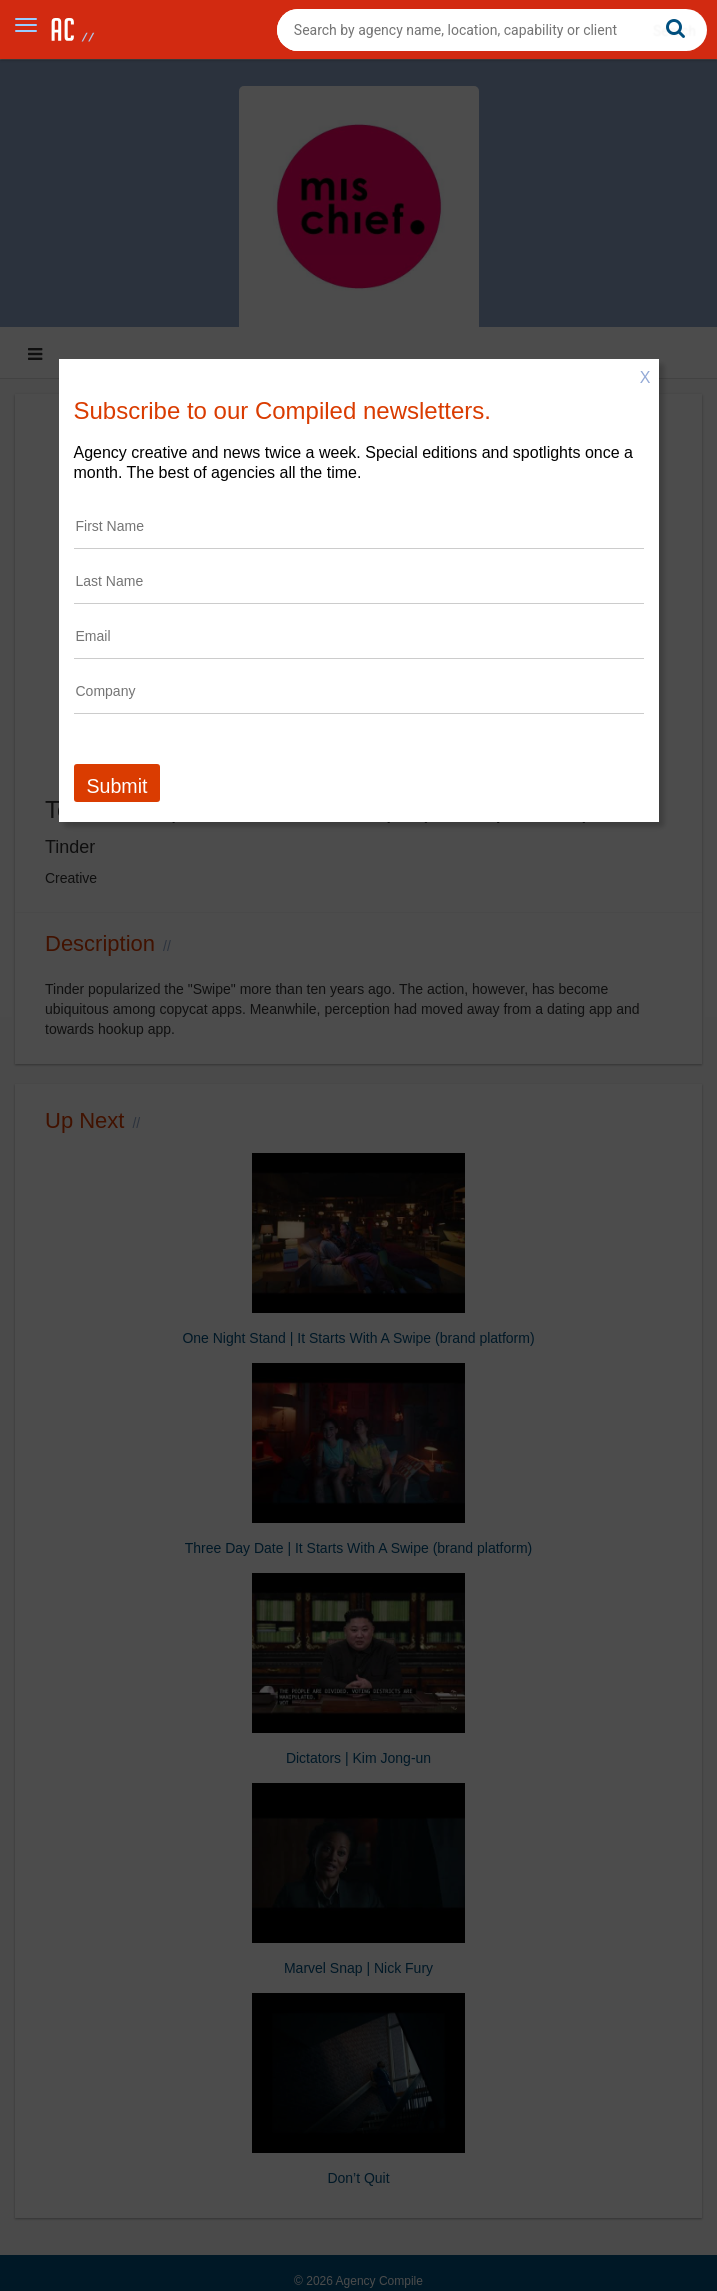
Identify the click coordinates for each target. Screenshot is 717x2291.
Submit (117, 786)
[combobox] (492, 30)
